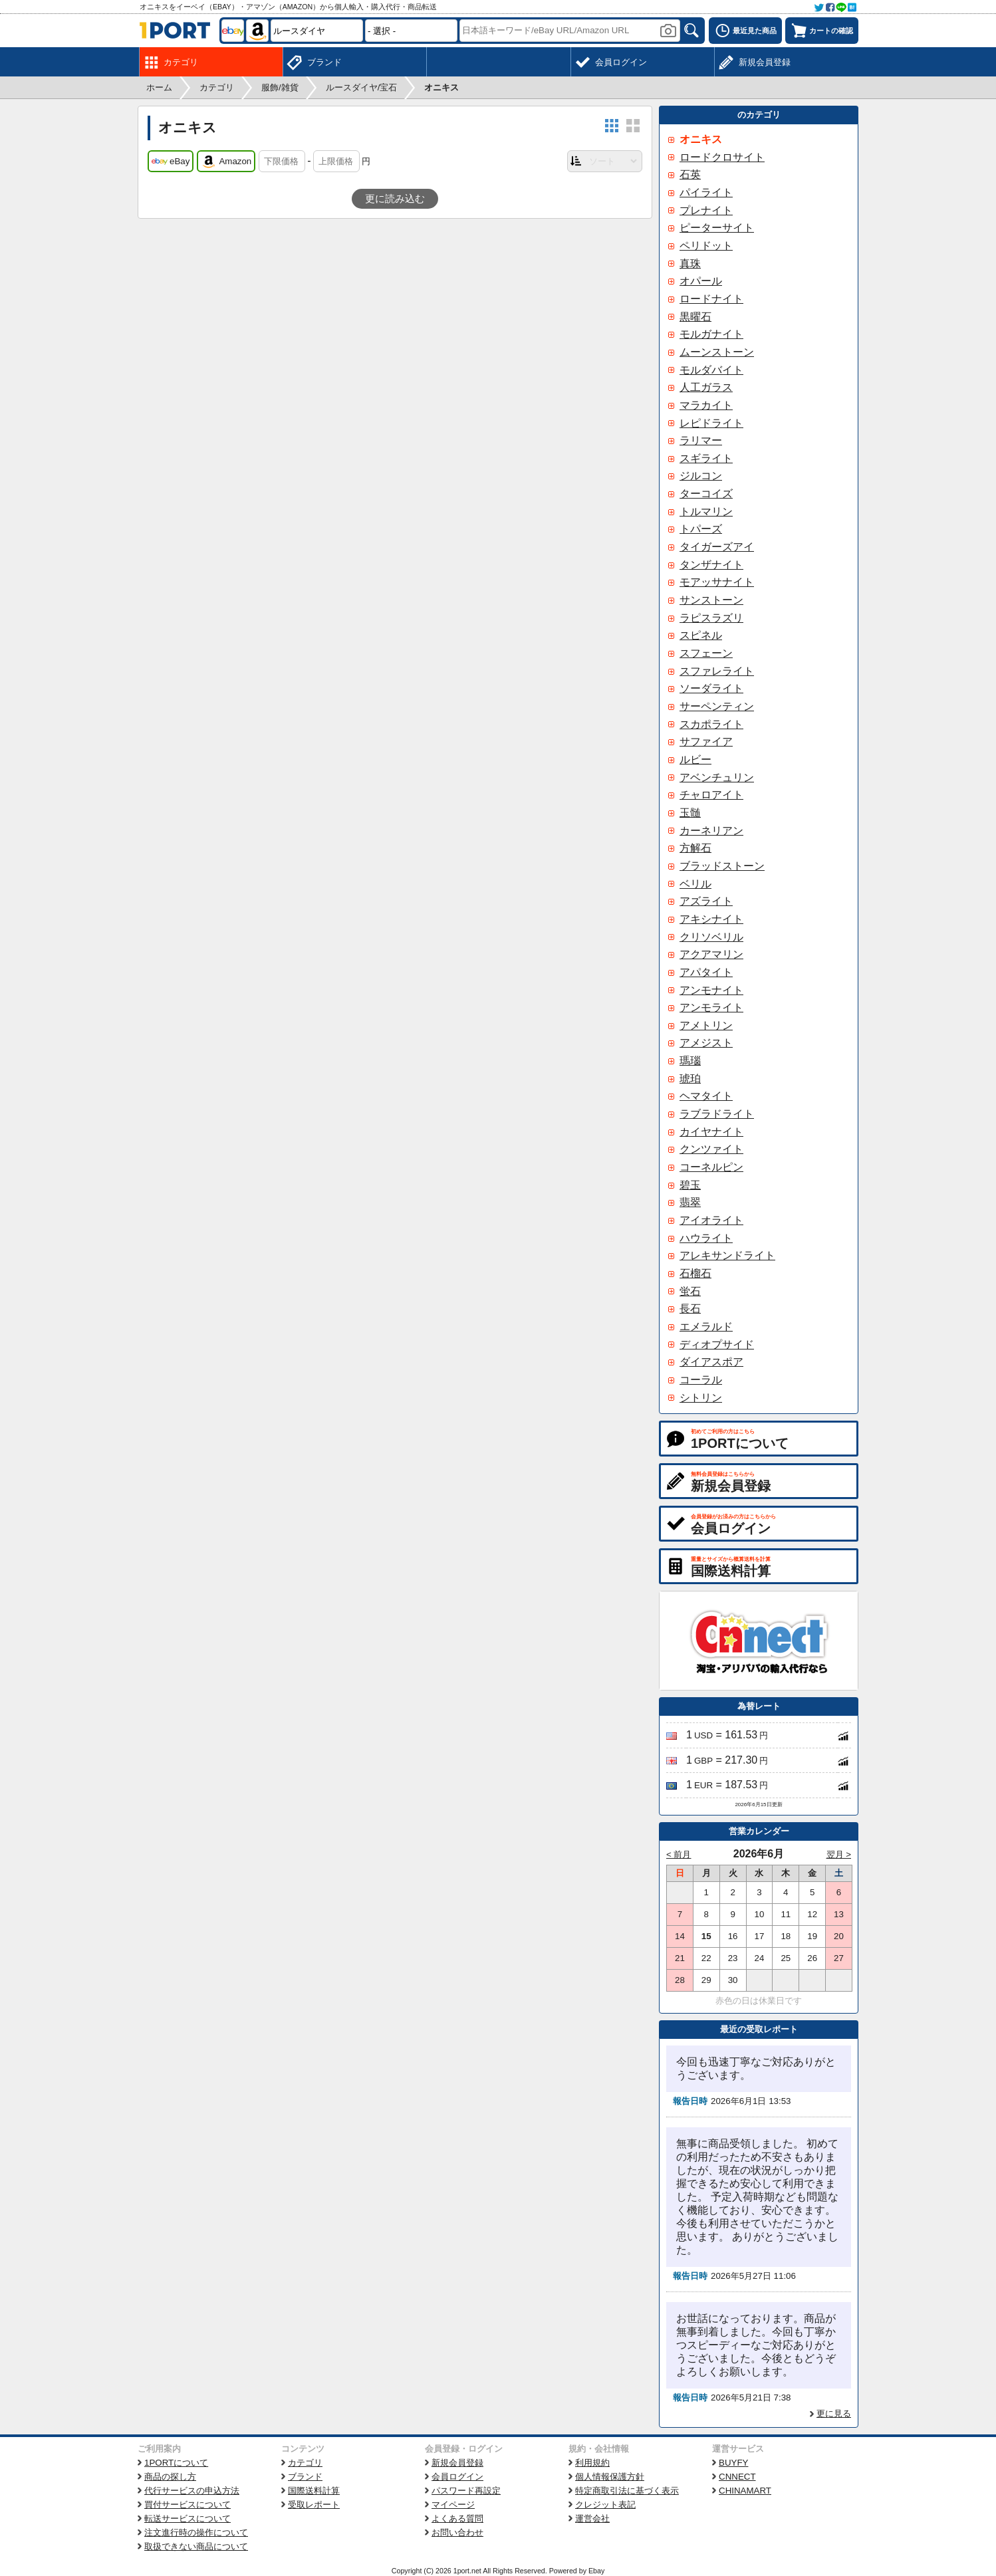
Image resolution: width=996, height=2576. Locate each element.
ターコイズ (706, 493)
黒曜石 (695, 316)
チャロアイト (711, 794)
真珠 (690, 263)
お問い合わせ (457, 2532)
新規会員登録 (457, 2463)
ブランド (305, 2477)
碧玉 (690, 1185)
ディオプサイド (717, 1344)
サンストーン (711, 600)
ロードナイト (711, 298)
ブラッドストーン (722, 866)
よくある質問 (457, 2518)
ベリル (695, 883)
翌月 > (839, 1854)
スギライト (706, 458)
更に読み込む (395, 198)
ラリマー (701, 440)
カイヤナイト (711, 1131)
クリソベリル (711, 937)
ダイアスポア (711, 1361)
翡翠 (690, 1202)
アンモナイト (711, 990)
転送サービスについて (187, 2518)
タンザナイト (711, 564)
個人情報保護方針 (609, 2477)
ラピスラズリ (711, 618)
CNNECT (737, 2477)
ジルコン (701, 475)
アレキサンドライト (727, 1255)
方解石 (695, 848)
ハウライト (706, 1238)
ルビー (695, 759)
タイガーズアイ (717, 546)
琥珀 (690, 1078)
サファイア (706, 741)
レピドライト (711, 423)
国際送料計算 (314, 2491)
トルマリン (706, 511)
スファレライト (717, 671)
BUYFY (733, 2463)
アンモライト (711, 1007)
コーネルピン (711, 1167)
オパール (701, 281)
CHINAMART (745, 2491)
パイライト (706, 192)
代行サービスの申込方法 (191, 2491)
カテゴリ (305, 2463)
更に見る (833, 2413)
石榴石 (695, 1273)
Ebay (596, 2571)
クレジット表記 (605, 2505)
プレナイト (706, 210)
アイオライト (711, 1220)
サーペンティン (717, 706)
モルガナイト (711, 334)
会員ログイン (457, 2477)
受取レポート (314, 2505)
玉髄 (690, 812)
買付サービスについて (187, 2505)
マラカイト (706, 405)
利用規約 (592, 2463)
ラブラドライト (717, 1113)
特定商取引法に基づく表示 (627, 2491)
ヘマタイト (706, 1096)
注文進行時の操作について (196, 2532)
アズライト (706, 901)
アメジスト (706, 1042)
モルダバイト (711, 370)
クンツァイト (711, 1149)
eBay (170, 162)
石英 (690, 174)
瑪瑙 (690, 1060)
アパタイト (706, 972)
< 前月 (678, 1854)
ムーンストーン (717, 352)
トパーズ (701, 528)
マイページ (453, 2505)
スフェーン (706, 653)
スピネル (701, 635)
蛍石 (690, 1291)
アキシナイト (711, 919)
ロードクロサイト (722, 157)
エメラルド (706, 1326)
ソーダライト (711, 688)
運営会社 (592, 2518)
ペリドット (706, 245)
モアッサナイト (717, 582)
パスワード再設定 (466, 2491)
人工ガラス (706, 387)
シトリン (701, 1397)
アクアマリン (711, 954)
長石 (690, 1308)
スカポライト (711, 724)
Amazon (226, 162)
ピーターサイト (717, 227)
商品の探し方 (170, 2477)
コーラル (701, 1379)
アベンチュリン (717, 777)
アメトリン (706, 1025)
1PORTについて (176, 2463)
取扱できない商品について (196, 2546)
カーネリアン (711, 830)
